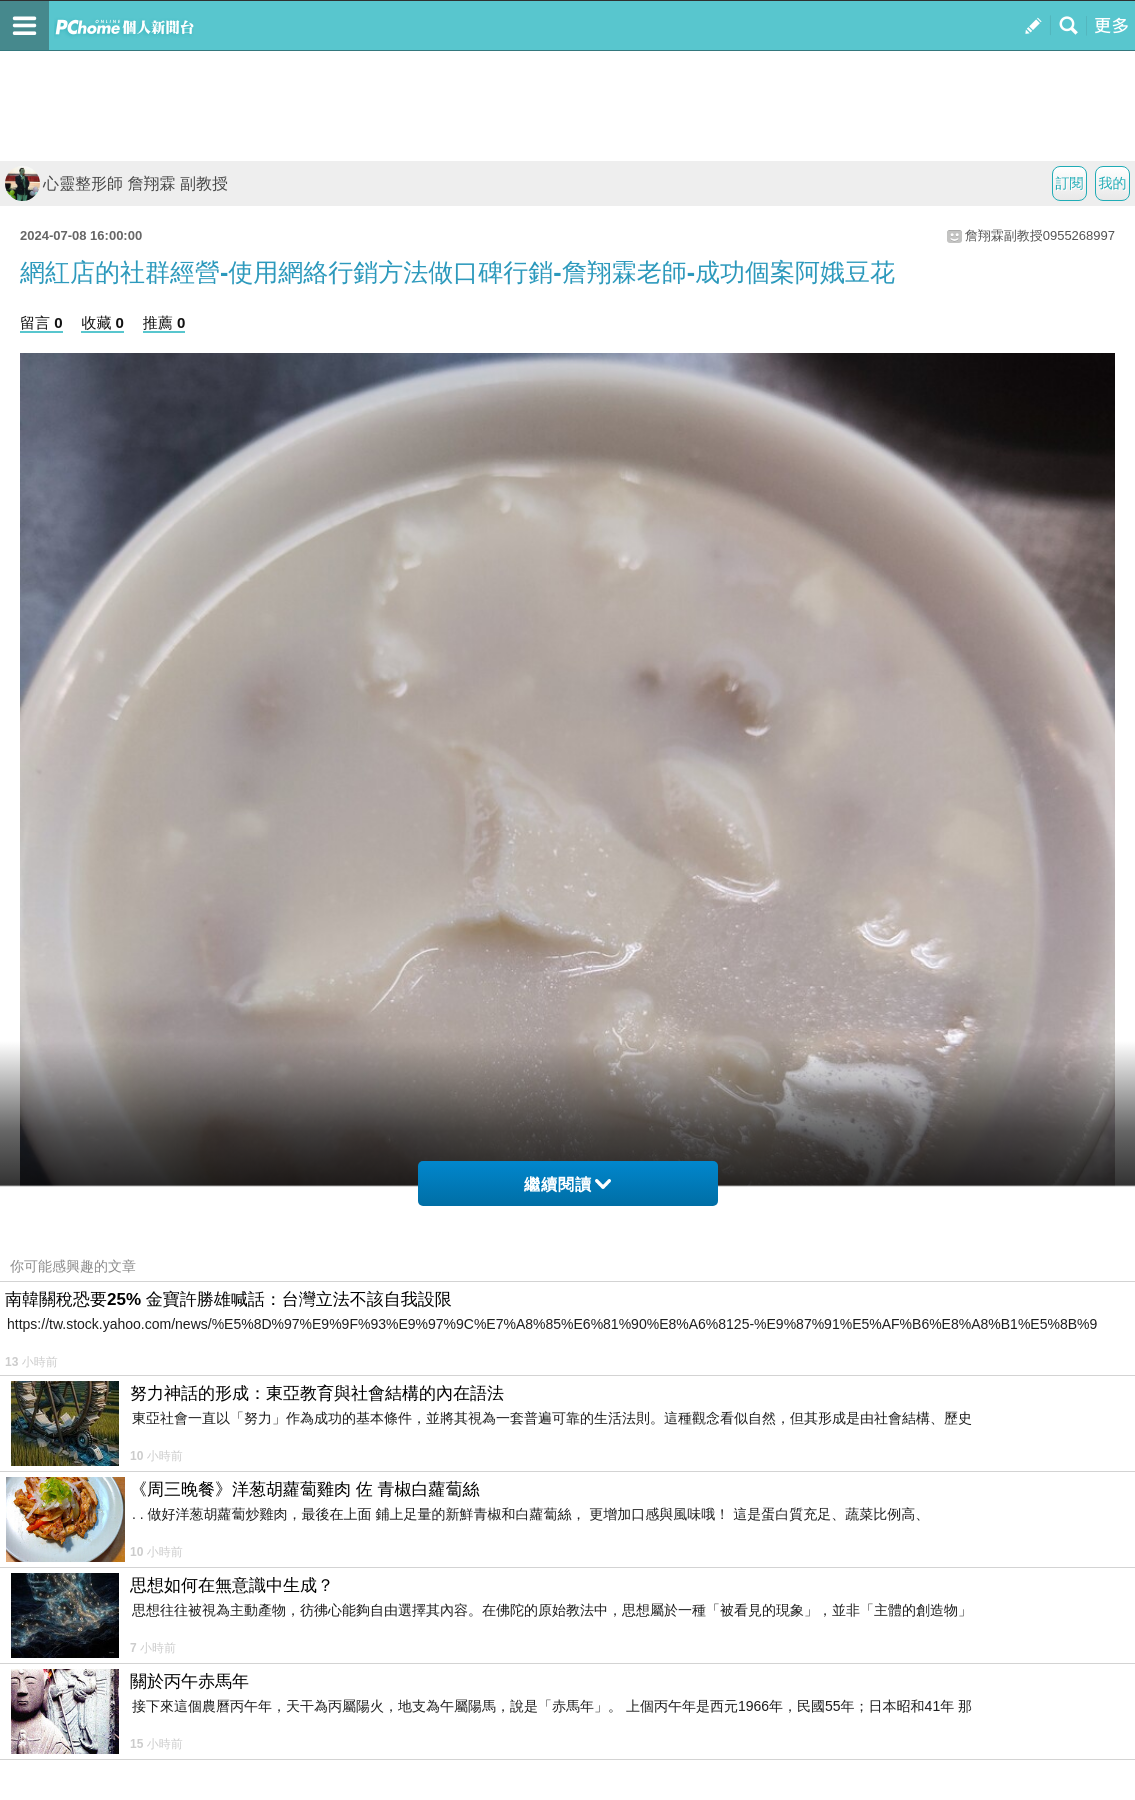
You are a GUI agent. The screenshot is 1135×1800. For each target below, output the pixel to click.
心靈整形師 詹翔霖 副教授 (116, 183)
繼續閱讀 (567, 1184)
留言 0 (41, 322)
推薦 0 (164, 322)
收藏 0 (102, 322)
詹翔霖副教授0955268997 (1040, 235)
